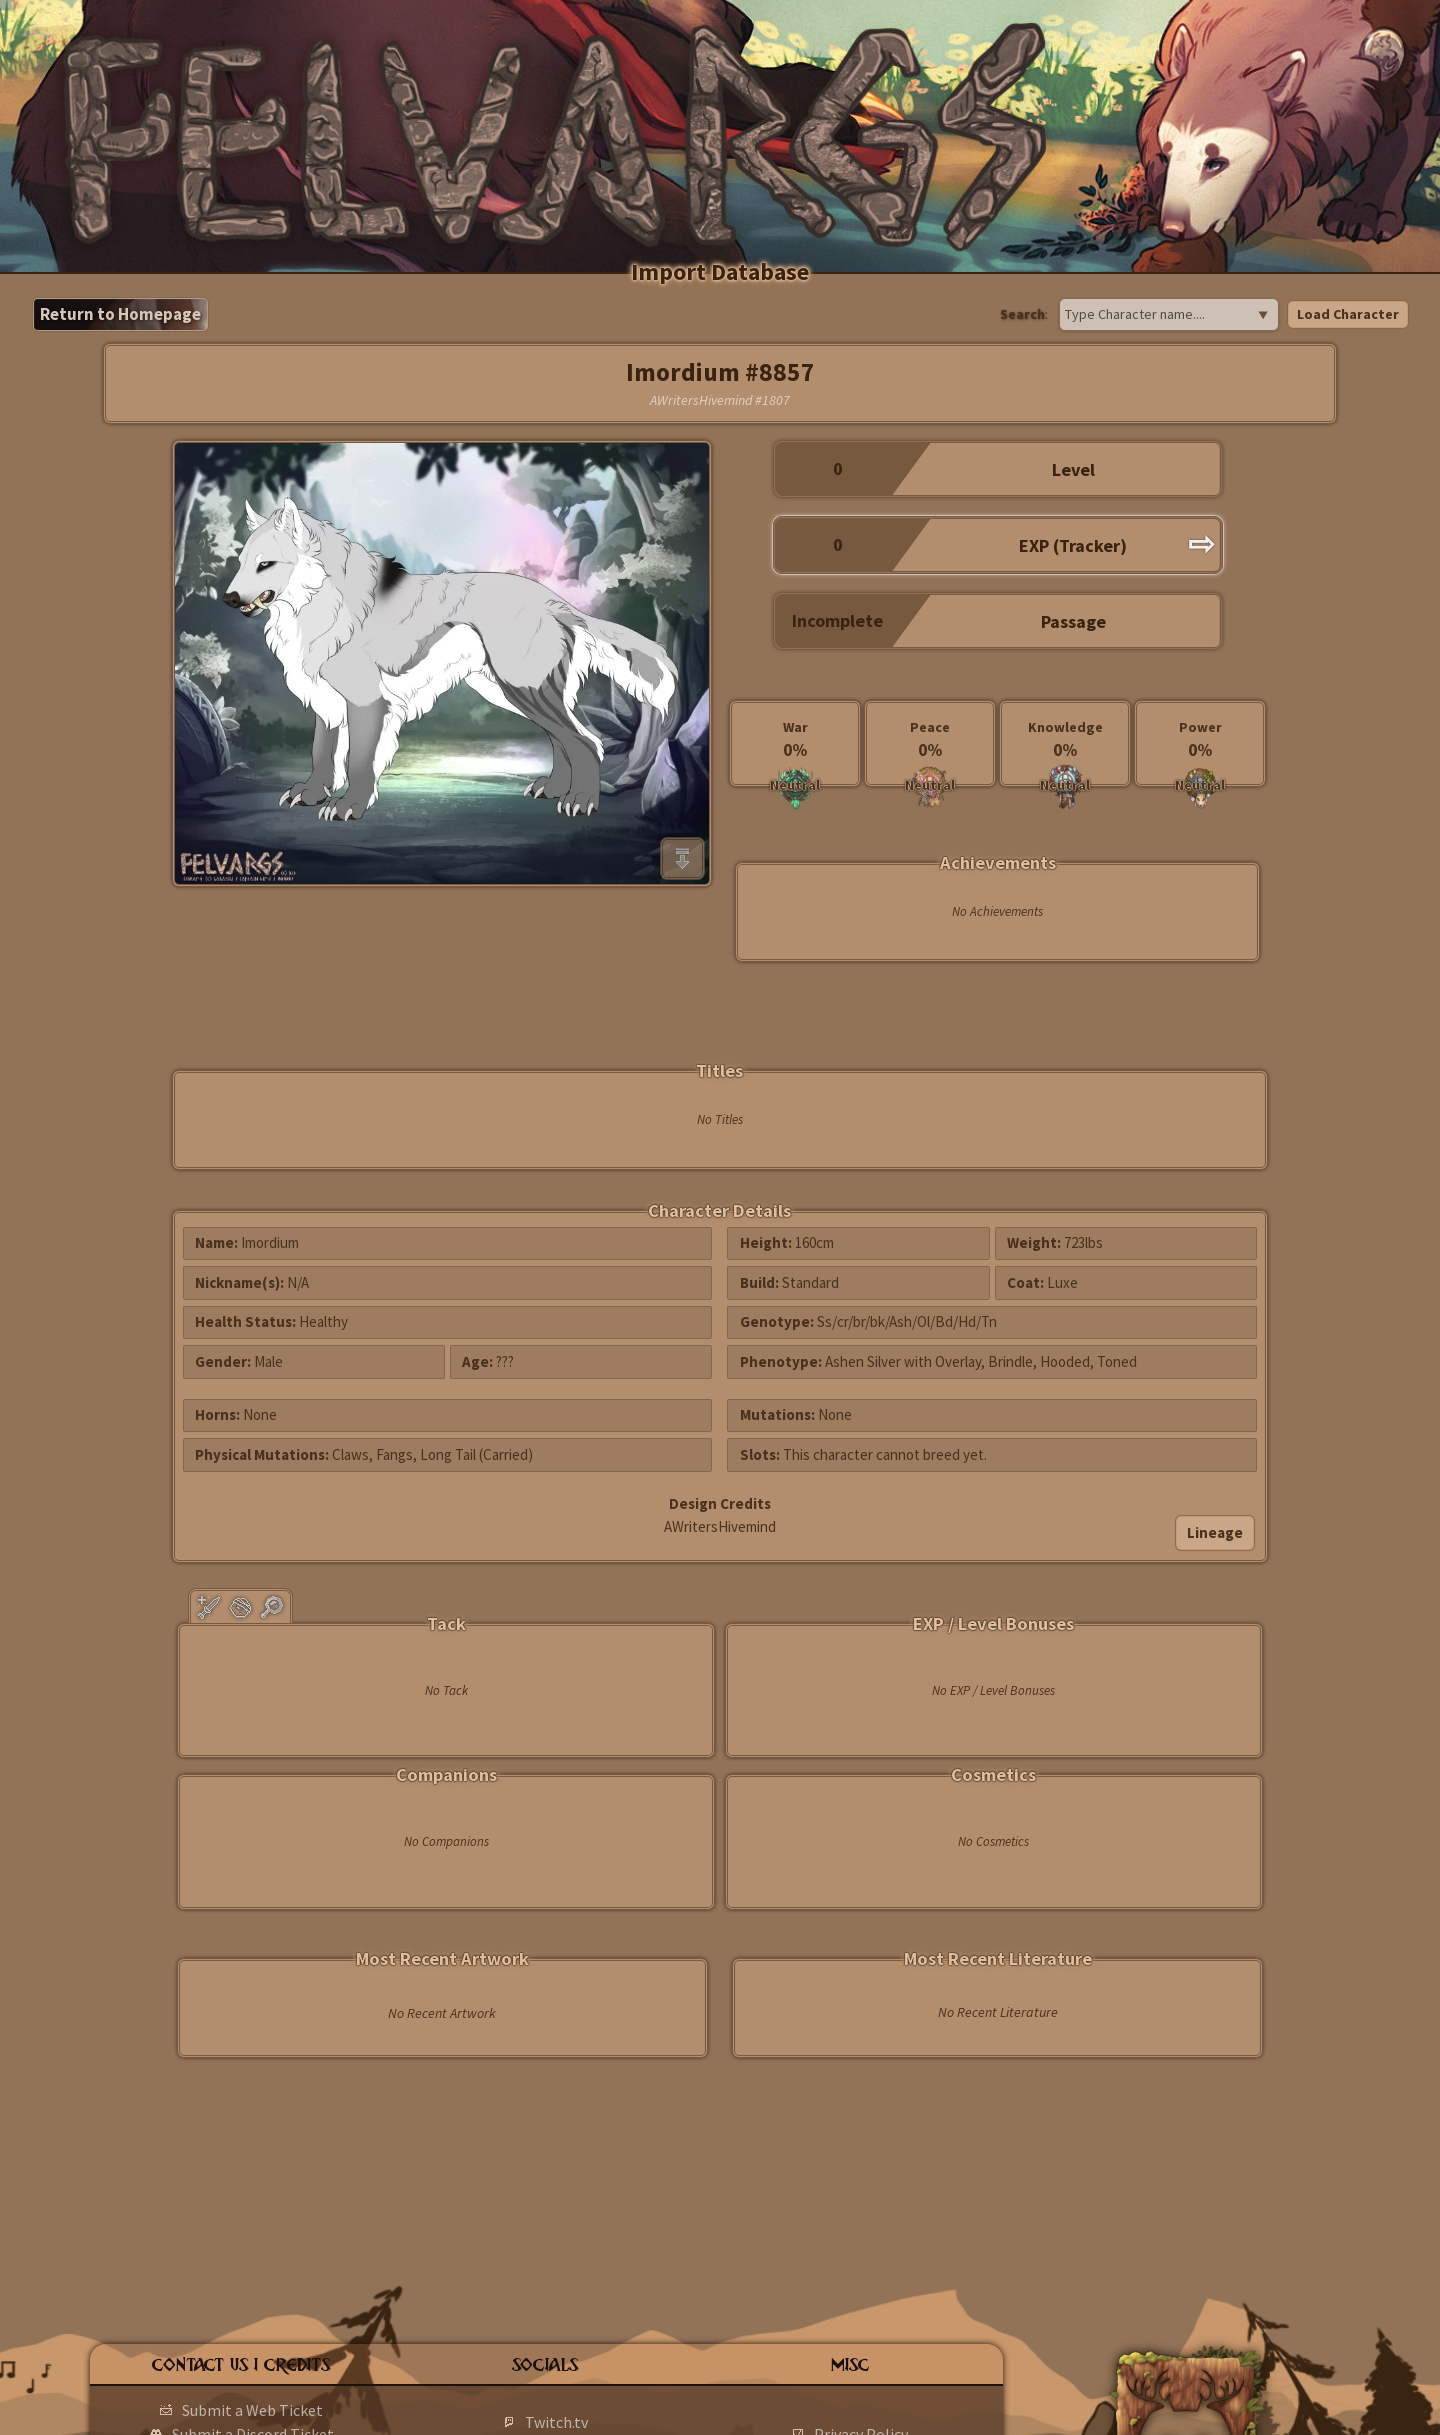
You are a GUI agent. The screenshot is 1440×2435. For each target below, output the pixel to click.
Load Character (1348, 314)
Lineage (1215, 1532)
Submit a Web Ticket (252, 2410)
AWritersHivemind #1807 (720, 400)
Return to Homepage (120, 314)
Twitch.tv (556, 2422)
